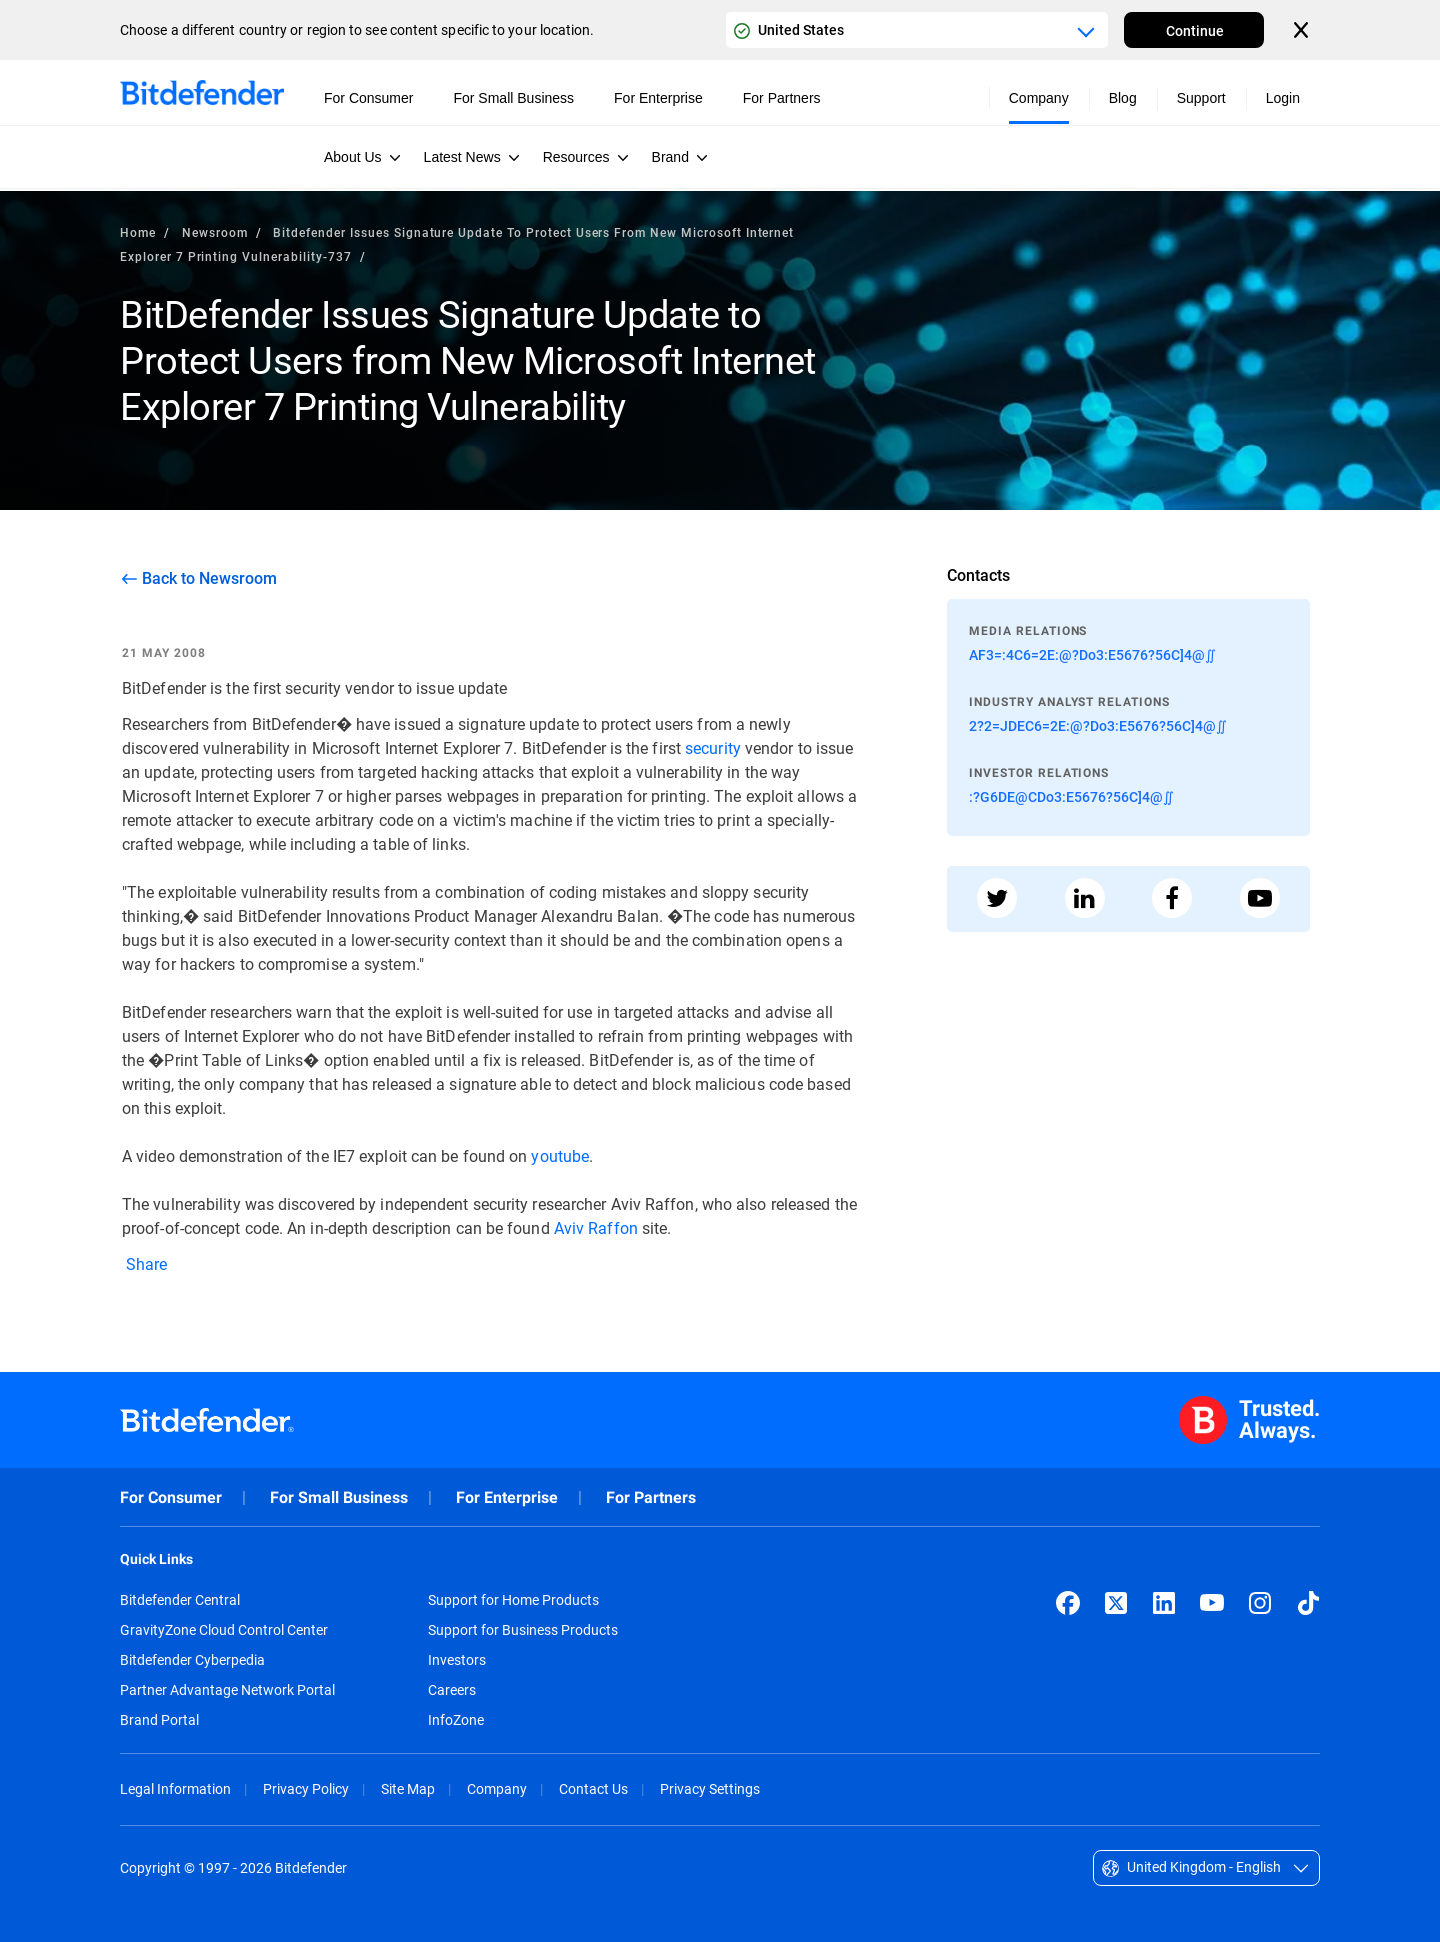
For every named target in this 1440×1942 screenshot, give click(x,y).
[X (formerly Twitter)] (1116, 1603)
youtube (560, 1155)
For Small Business (339, 1497)
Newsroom (215, 232)
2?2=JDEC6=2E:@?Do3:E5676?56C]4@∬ (1098, 725)
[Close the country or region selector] (1303, 30)
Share (145, 1263)
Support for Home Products (513, 1600)
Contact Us (593, 1788)
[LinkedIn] (1164, 1603)
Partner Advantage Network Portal (227, 1690)
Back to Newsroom (209, 578)
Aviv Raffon (596, 1227)
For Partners (651, 1497)
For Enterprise (507, 1497)
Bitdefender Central (180, 1600)
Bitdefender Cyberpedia (192, 1660)
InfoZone (456, 1720)
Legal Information (175, 1788)
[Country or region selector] (917, 30)
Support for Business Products (523, 1630)
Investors (457, 1660)
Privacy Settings (710, 1788)
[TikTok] (1308, 1603)
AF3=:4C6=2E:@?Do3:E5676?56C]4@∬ (1092, 654)
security (713, 747)
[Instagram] (1260, 1603)
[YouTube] (1212, 1603)
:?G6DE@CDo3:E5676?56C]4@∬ (1071, 796)
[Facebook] (1068, 1603)
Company (497, 1788)
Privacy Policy (306, 1788)
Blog (1123, 98)
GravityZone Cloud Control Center (224, 1630)
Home (138, 232)
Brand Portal (159, 1720)
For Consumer (171, 1497)
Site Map (408, 1788)
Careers (452, 1690)
